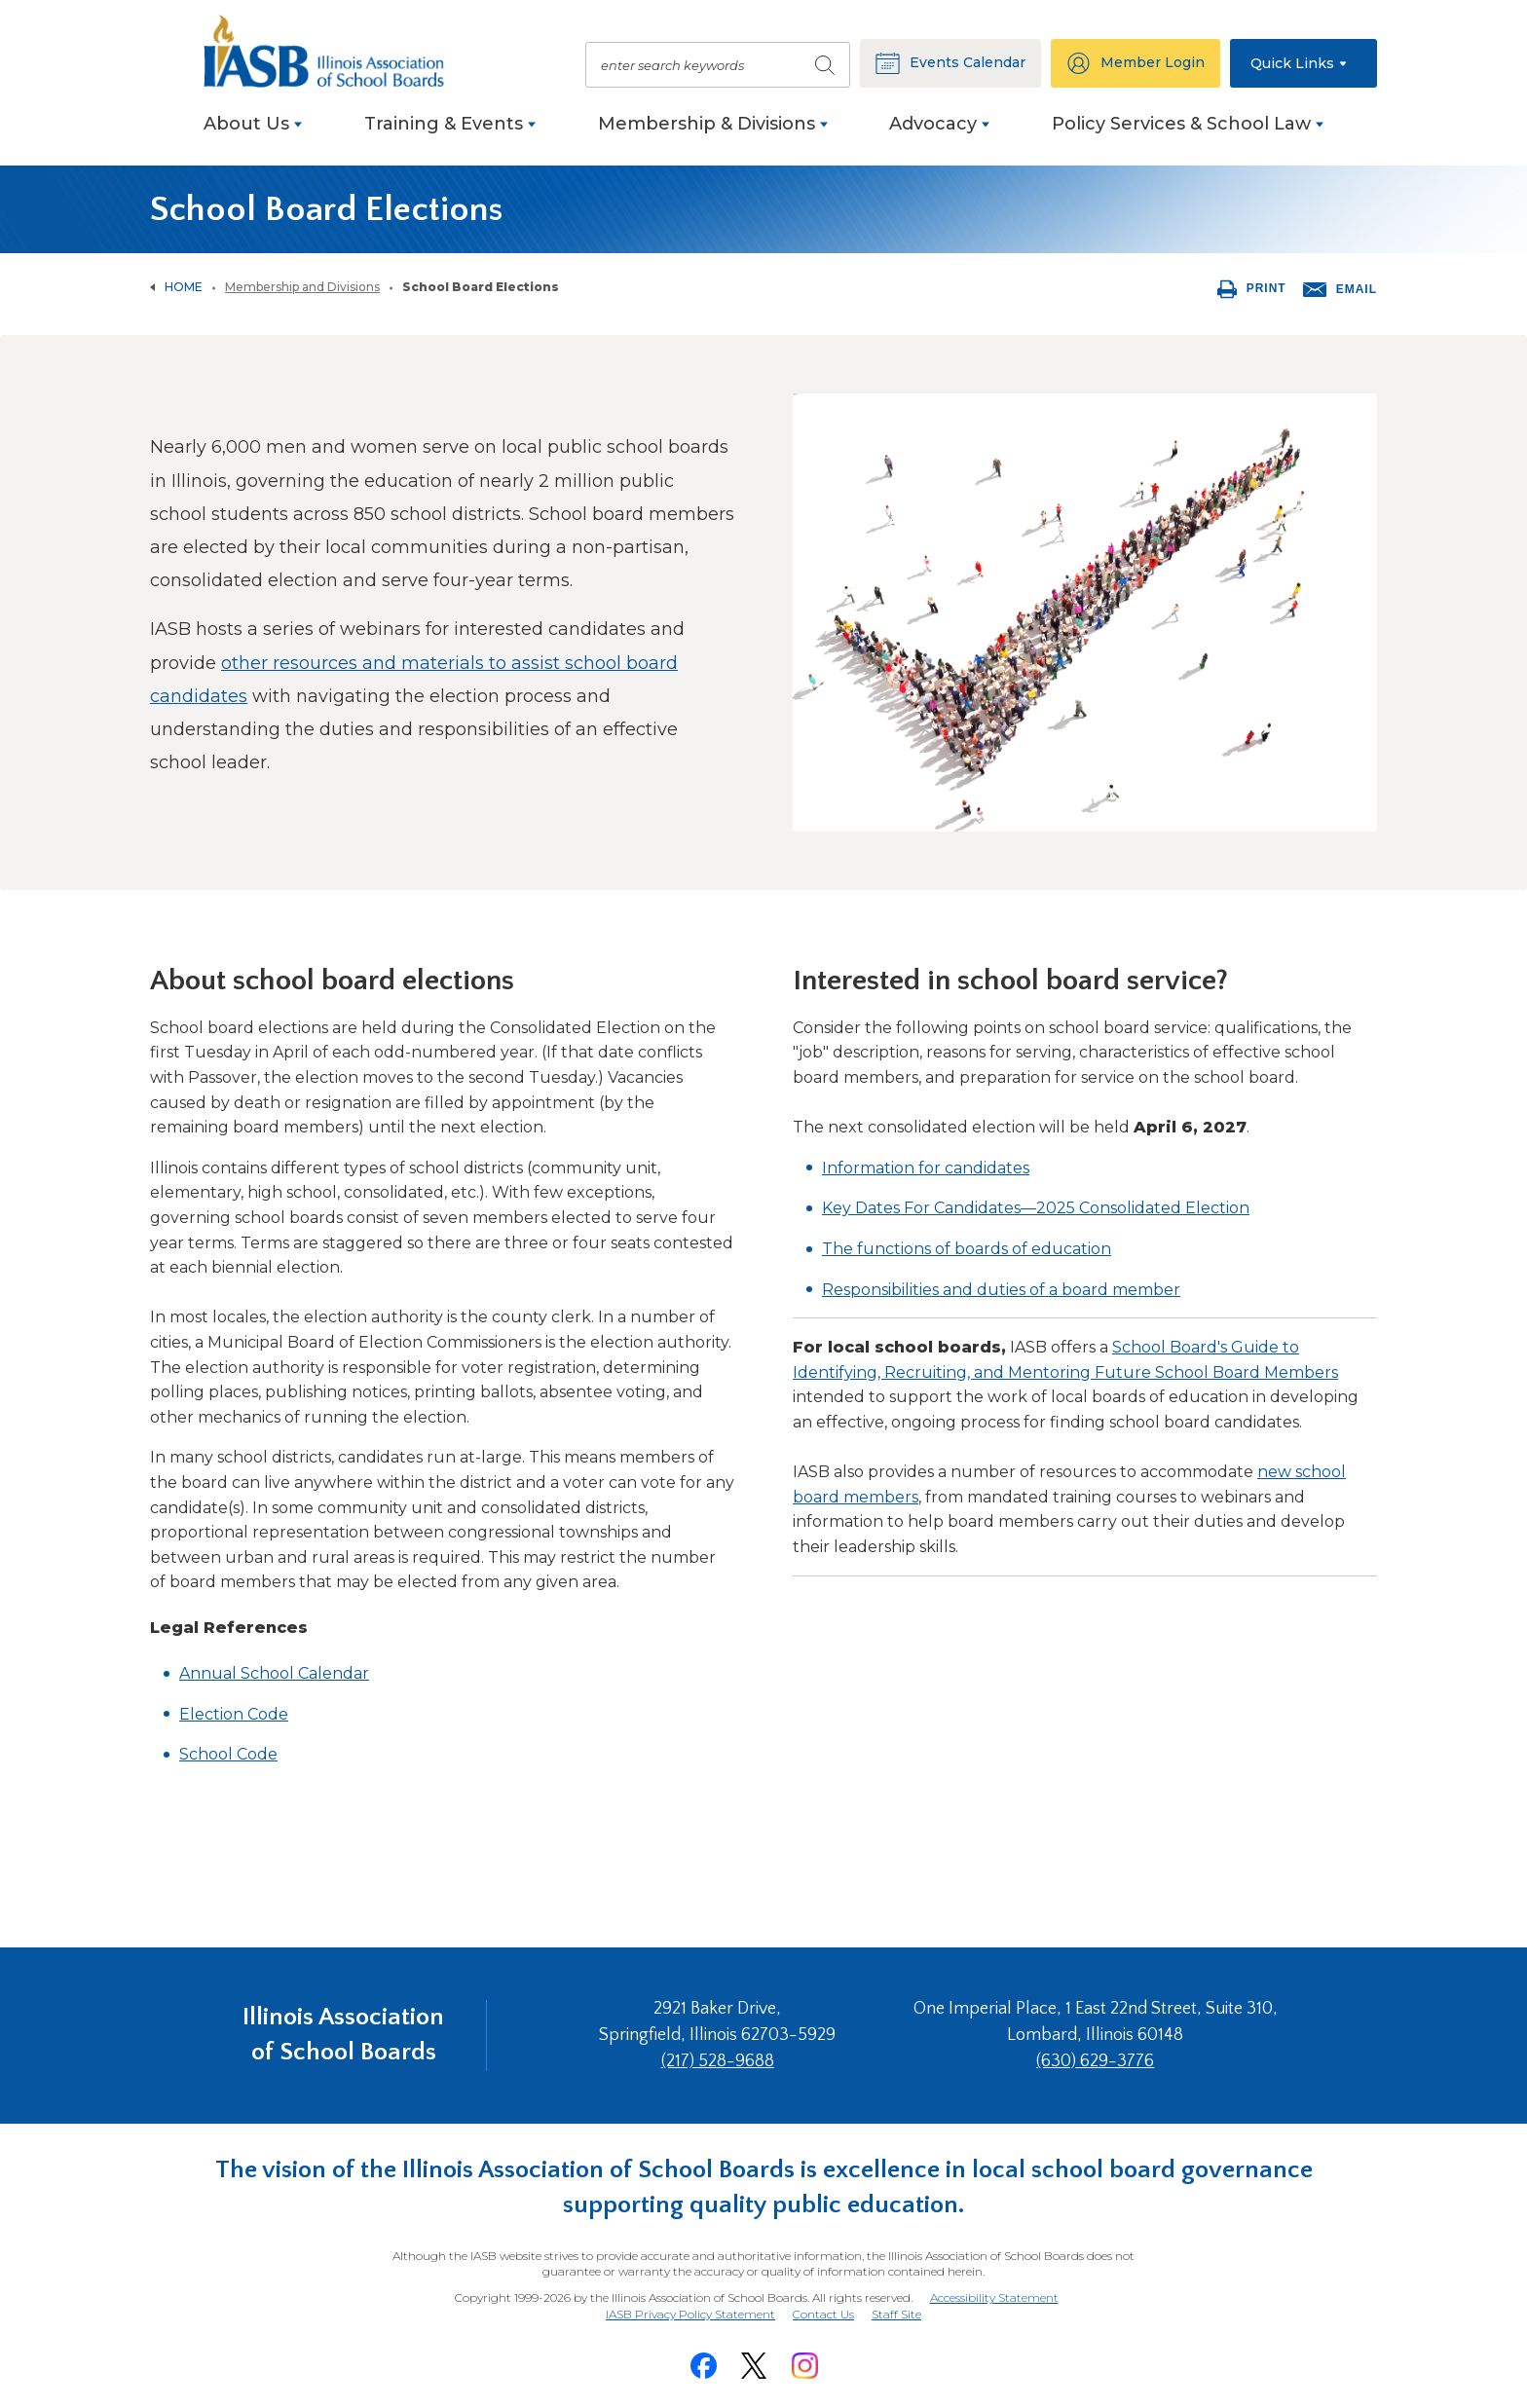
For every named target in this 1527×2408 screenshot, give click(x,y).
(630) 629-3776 (1095, 2061)
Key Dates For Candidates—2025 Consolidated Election (1035, 1208)
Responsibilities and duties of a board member (1001, 1289)
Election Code (233, 1714)
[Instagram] (804, 2365)
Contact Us (823, 2314)
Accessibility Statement (994, 2297)
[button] (1303, 63)
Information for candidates (925, 1168)
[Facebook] (703, 2365)
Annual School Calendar (274, 1673)
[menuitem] (253, 134)
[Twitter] (753, 2365)
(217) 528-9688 (717, 2061)
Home (184, 286)
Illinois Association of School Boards (343, 2034)
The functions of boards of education (966, 1249)
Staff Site (896, 2315)
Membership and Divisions (302, 286)
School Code (228, 1754)
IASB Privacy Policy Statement (690, 2314)
